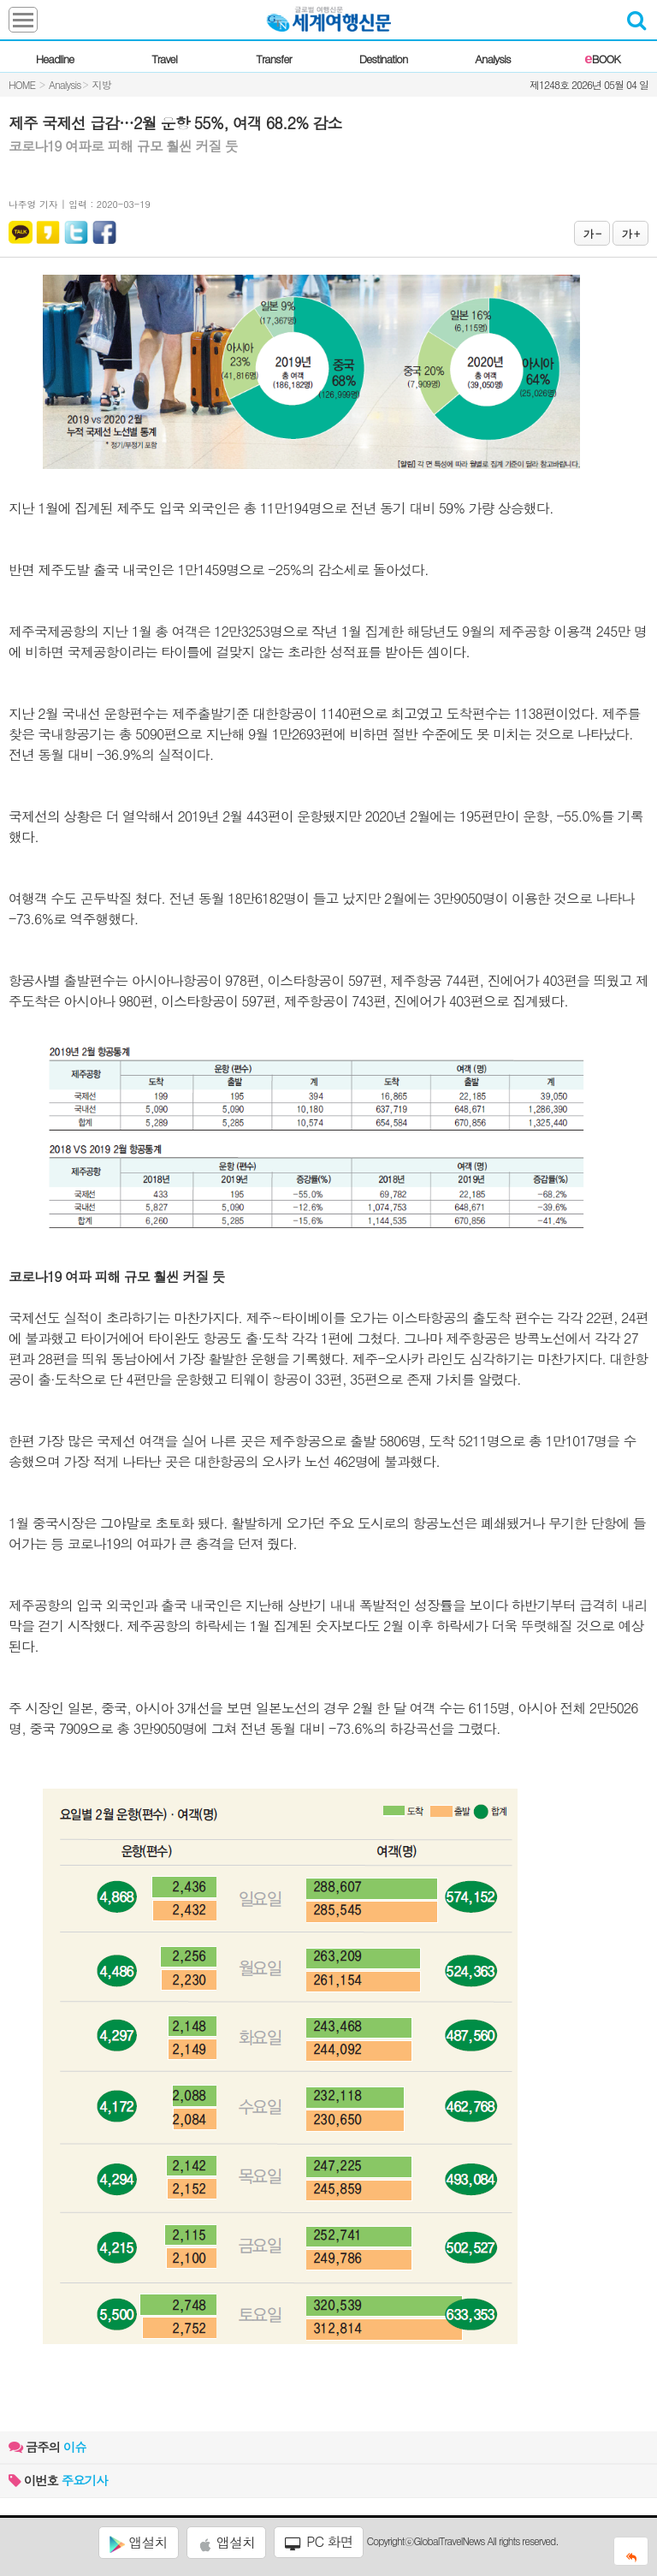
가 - (592, 233)
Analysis (492, 58)
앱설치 (138, 2542)
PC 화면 (319, 2541)
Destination (383, 58)
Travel (164, 58)
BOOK (601, 58)
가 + (630, 233)
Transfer (273, 58)
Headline (55, 58)
